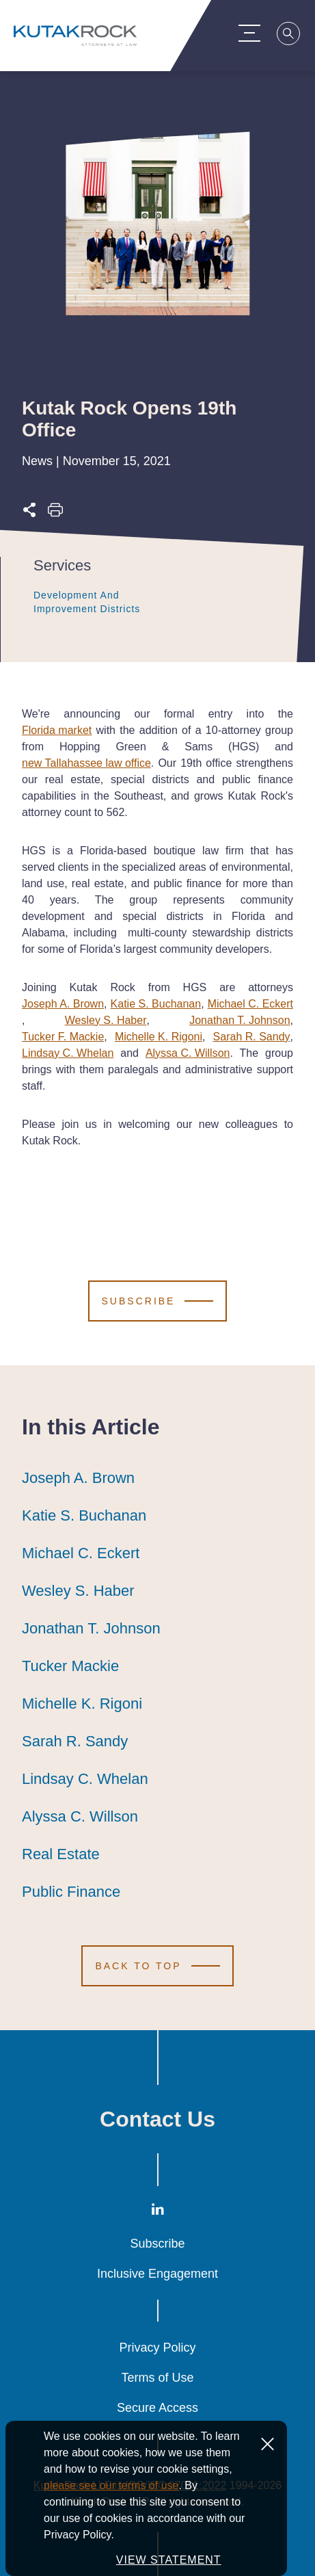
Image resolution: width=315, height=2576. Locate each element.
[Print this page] (55, 514)
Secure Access (157, 2408)
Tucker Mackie (70, 1666)
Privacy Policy (157, 2347)
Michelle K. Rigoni (158, 1036)
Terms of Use (157, 2378)
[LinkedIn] (158, 2212)
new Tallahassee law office (86, 763)
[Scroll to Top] (157, 1965)
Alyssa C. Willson (188, 1053)
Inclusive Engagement (157, 2274)
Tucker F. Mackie (63, 1036)
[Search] (291, 35)
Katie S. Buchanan (156, 1004)
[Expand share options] (29, 514)
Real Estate (61, 1854)
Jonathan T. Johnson (239, 1020)
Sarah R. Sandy (251, 1036)
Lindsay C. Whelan (67, 1053)
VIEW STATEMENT (168, 2560)
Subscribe (157, 2243)
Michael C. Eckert (250, 1004)
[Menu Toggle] (252, 33)
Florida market (57, 730)
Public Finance (71, 1892)
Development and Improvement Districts (102, 602)
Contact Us (157, 2119)
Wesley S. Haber (106, 1020)
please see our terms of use (111, 2485)
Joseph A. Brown (63, 1004)
